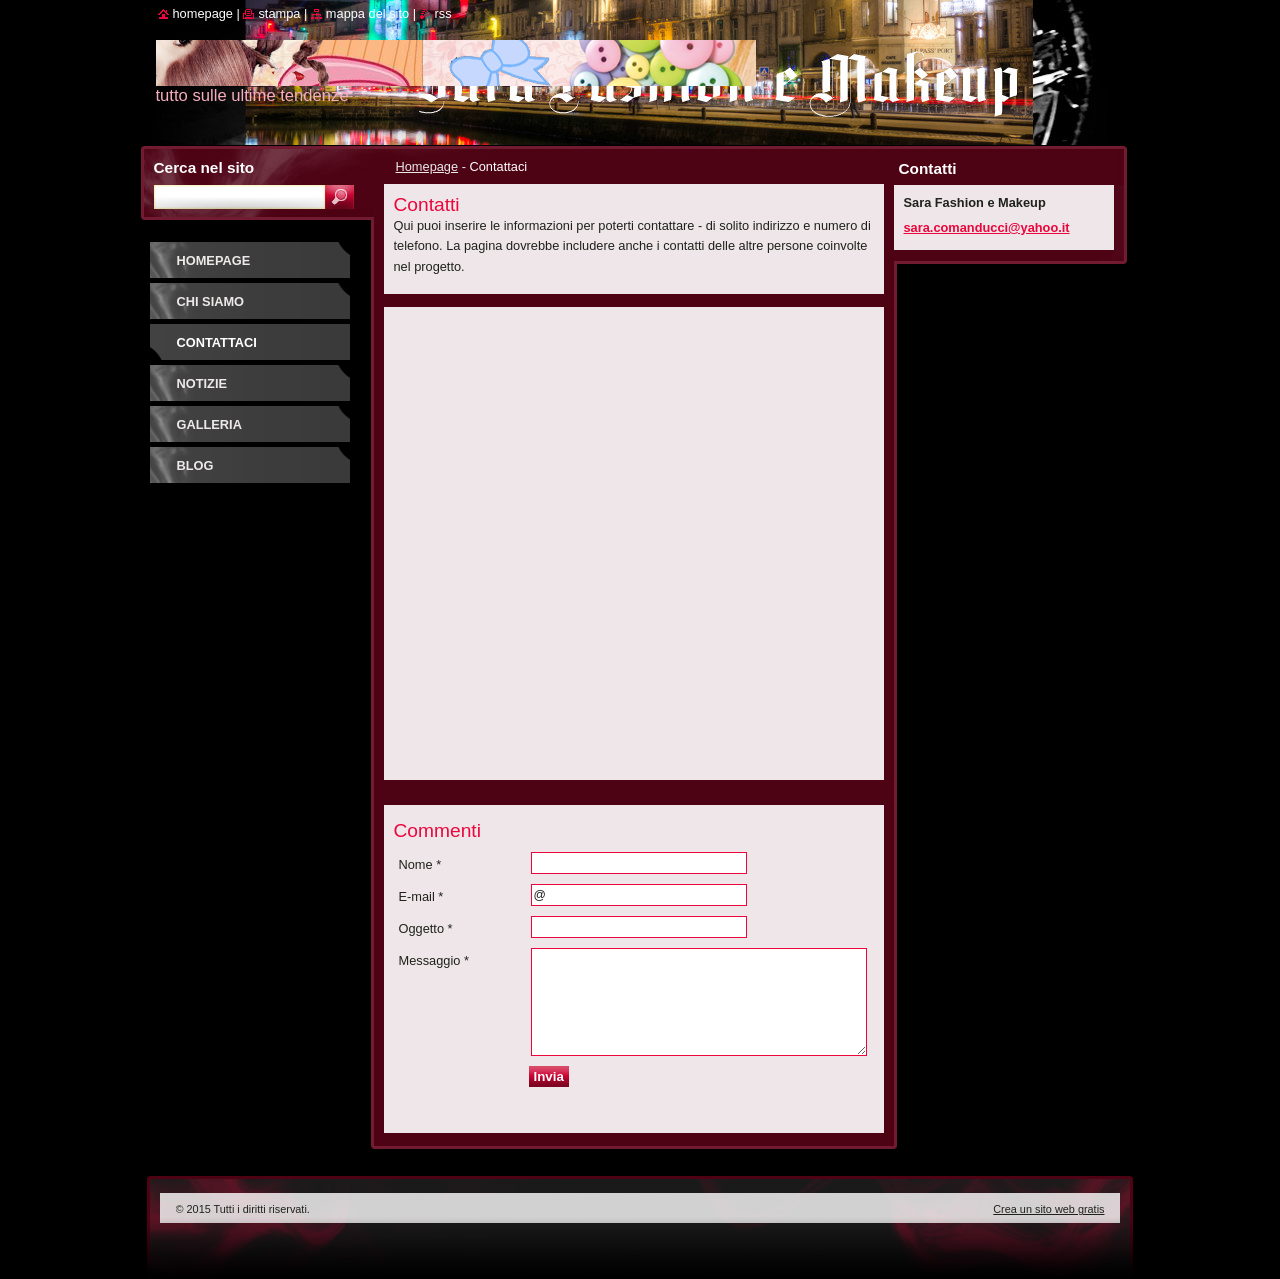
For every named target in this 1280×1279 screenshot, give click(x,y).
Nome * (420, 864)
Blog (195, 465)
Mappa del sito (367, 13)
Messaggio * (434, 960)
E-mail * (421, 896)
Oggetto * (426, 928)
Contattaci (217, 342)
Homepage (427, 166)
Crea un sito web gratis (1048, 1209)
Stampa (279, 13)
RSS (443, 13)
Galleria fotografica (224, 431)
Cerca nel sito (204, 167)
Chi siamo (211, 301)
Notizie (202, 383)
